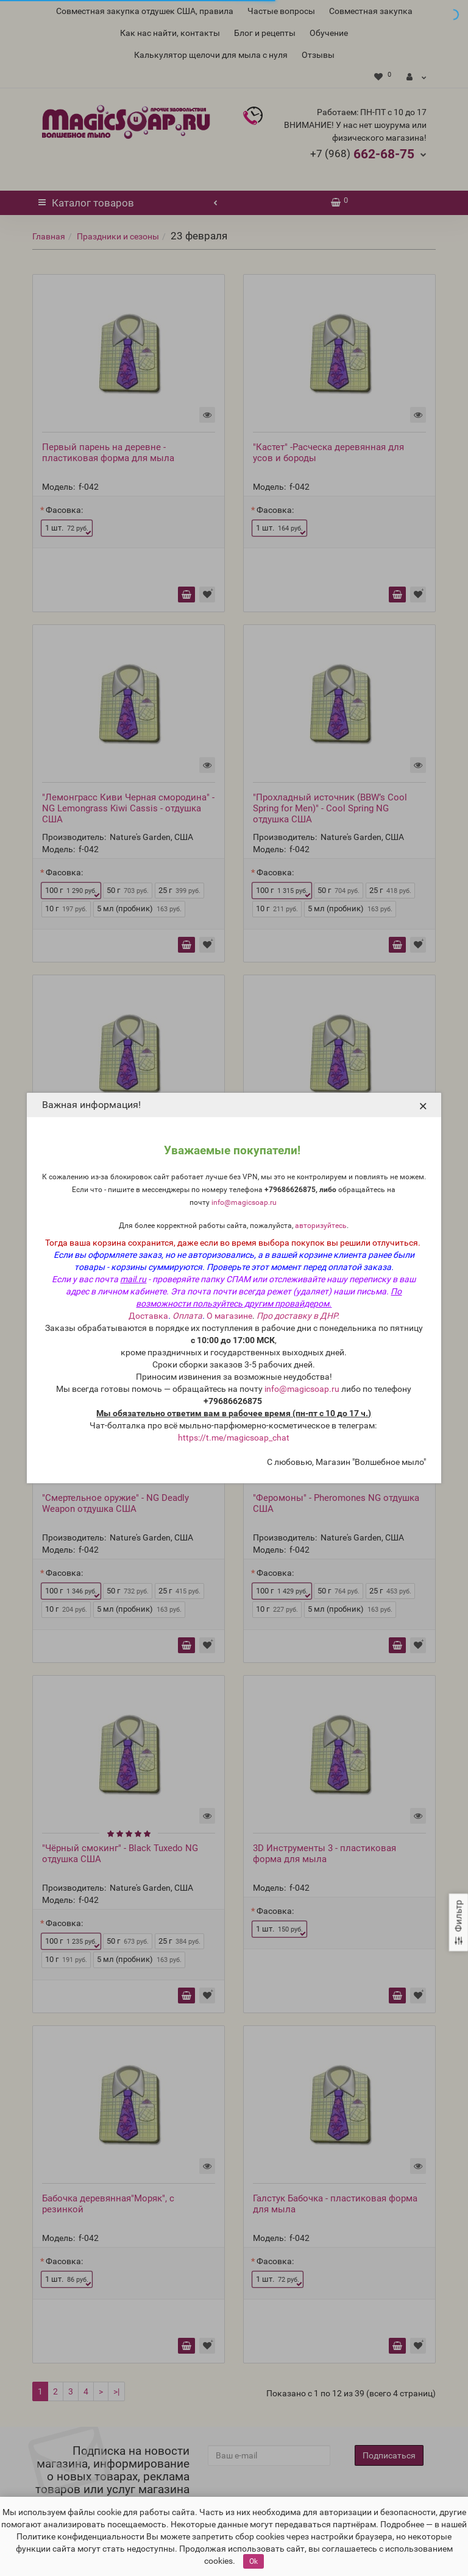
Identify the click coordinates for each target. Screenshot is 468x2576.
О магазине (229, 1316)
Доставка (148, 1316)
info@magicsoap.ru (244, 1202)
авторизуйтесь (321, 1225)
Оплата (187, 1316)
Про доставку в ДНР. (298, 1316)
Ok (253, 2561)
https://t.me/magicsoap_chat (233, 1437)
